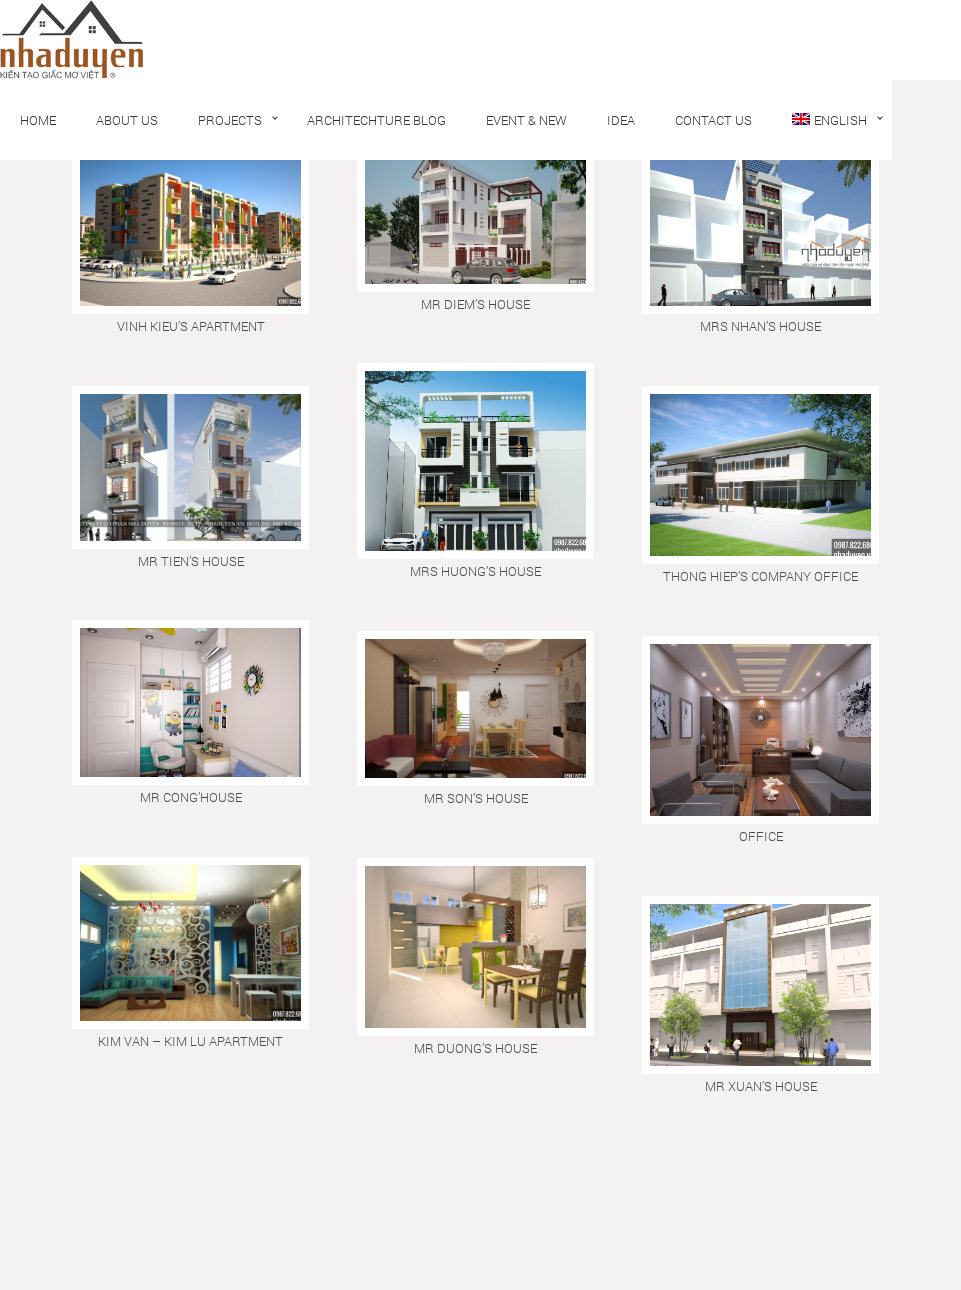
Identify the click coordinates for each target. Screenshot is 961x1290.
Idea (621, 120)
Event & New (526, 120)
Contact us (713, 120)
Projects (230, 120)
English (829, 120)
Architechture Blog (376, 120)
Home (38, 120)
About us (127, 120)
